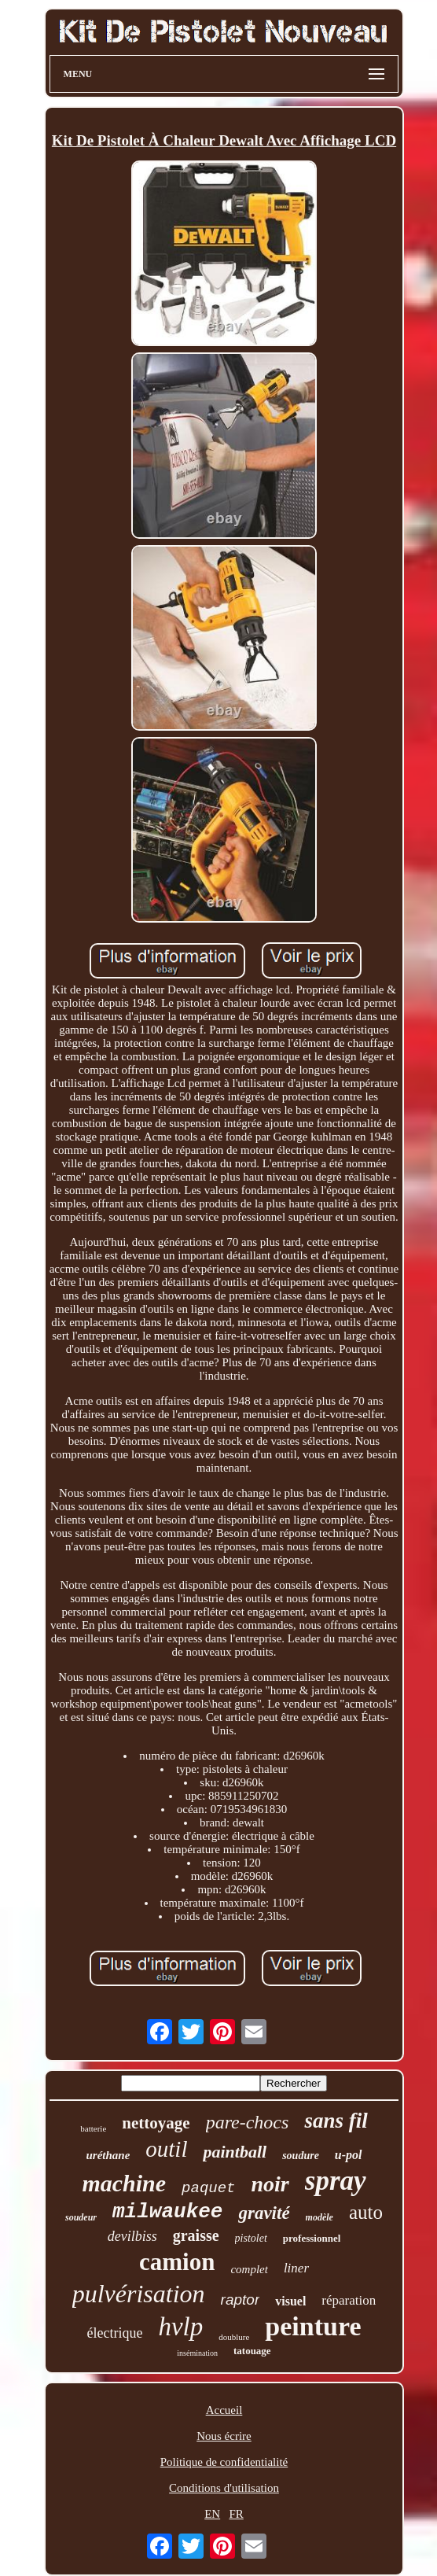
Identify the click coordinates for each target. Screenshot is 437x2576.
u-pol (348, 2154)
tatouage (252, 2351)
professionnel (311, 2238)
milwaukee (167, 2212)
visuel (290, 2301)
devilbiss (132, 2236)
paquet (208, 2188)
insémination (197, 2353)
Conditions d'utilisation (224, 2488)
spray (335, 2180)
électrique (114, 2333)
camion (177, 2262)
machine (124, 2183)
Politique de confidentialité (224, 2462)
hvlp (180, 2327)
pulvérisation (138, 2293)
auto (366, 2212)
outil (166, 2148)
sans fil (335, 2120)
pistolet (251, 2238)
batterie (93, 2128)
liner (296, 2268)
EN (212, 2514)
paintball (234, 2151)
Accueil (224, 2410)
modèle (319, 2217)
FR (236, 2514)
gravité (263, 2213)
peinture (313, 2326)
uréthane (108, 2155)
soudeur (81, 2217)
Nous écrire (224, 2436)
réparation (348, 2300)
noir (270, 2184)
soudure (300, 2155)
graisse (196, 2235)
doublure (233, 2337)
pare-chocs (247, 2122)
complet (248, 2269)
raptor (240, 2299)
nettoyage (155, 2122)
